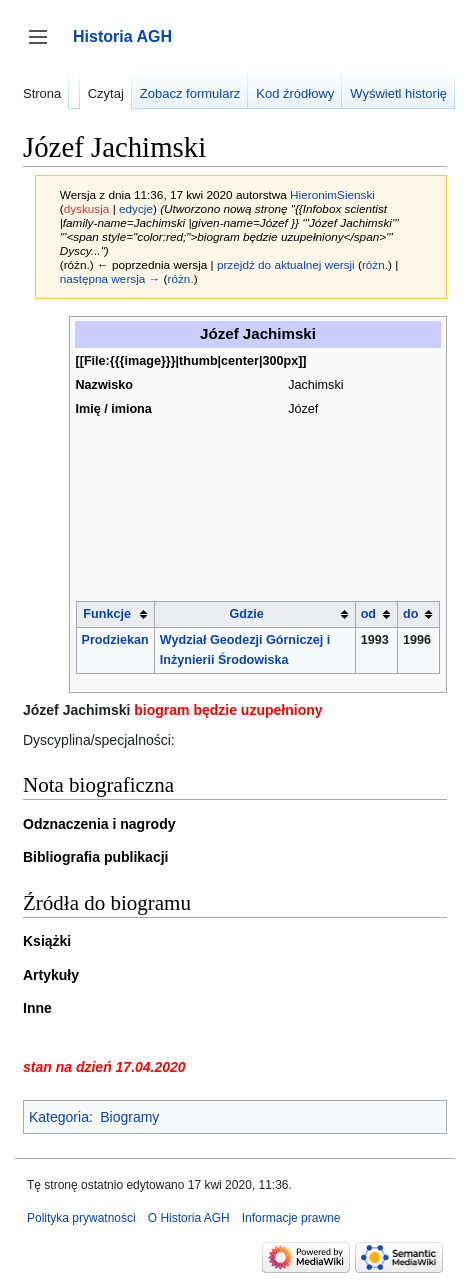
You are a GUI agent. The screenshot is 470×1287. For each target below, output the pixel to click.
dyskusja (87, 208)
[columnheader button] (115, 614)
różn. (375, 264)
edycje (136, 208)
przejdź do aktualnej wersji (286, 264)
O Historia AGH (189, 1218)
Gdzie (247, 614)
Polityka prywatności (81, 1218)
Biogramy (129, 1117)
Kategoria (59, 1117)
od (368, 614)
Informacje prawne (291, 1218)
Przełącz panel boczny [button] (44, 46)
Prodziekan (115, 640)
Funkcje (107, 614)
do (410, 614)
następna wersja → (110, 278)
